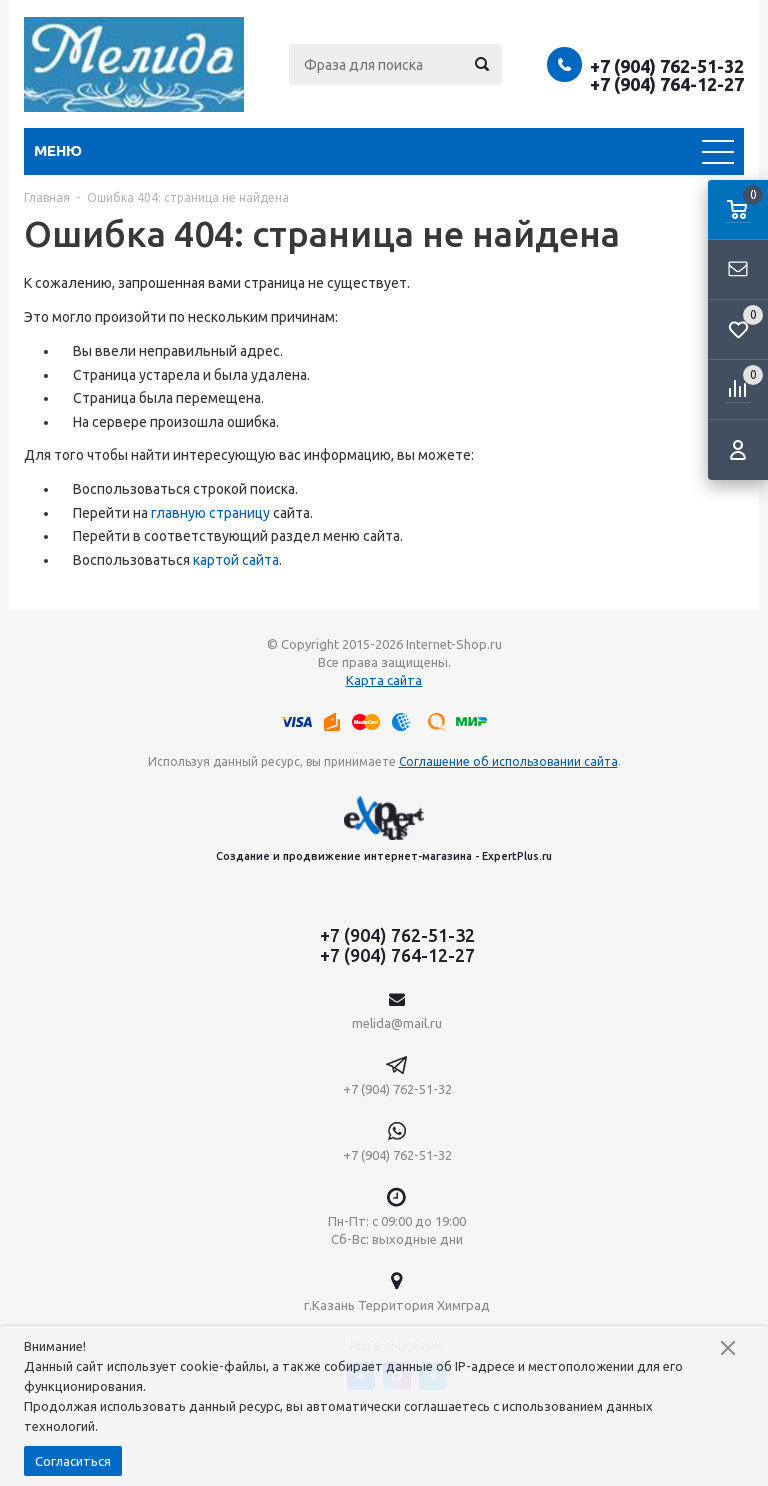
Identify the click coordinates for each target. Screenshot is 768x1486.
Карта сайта (384, 680)
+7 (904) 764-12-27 (667, 84)
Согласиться (73, 1461)
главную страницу (210, 513)
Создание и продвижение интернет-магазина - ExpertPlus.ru (384, 828)
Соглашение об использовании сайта (508, 761)
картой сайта (236, 560)
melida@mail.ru (397, 1023)
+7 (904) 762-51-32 (667, 66)
